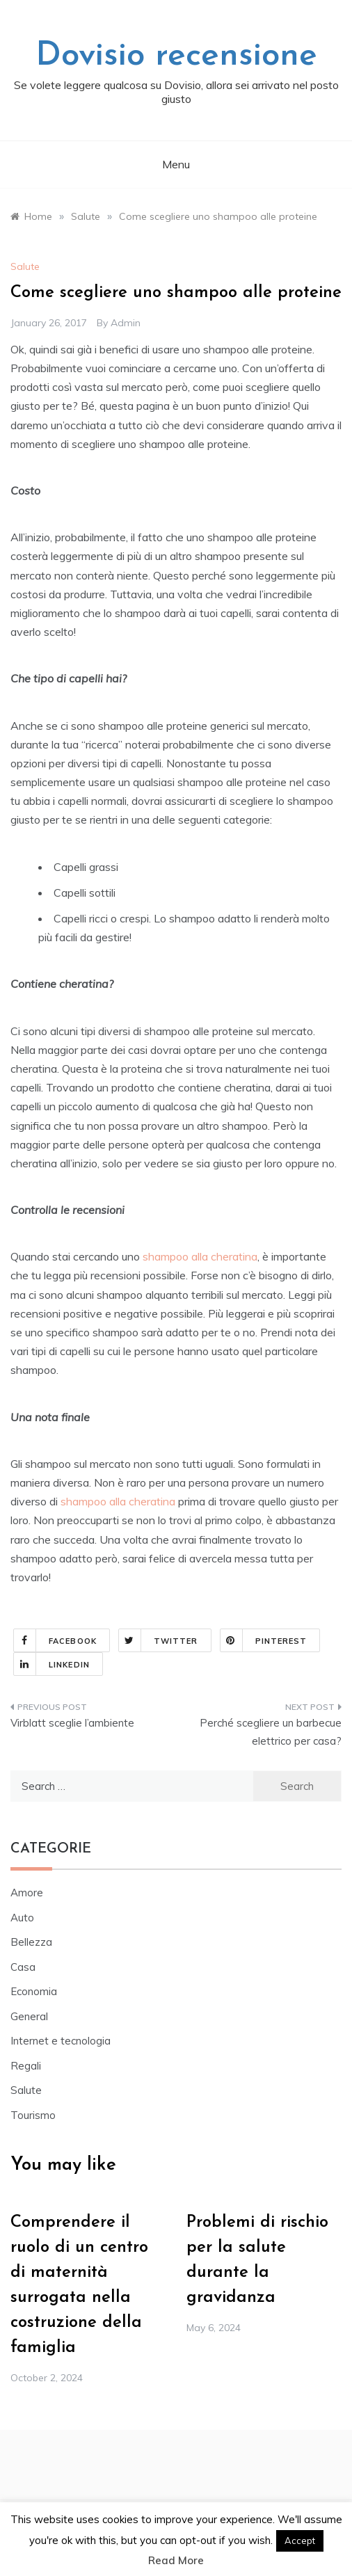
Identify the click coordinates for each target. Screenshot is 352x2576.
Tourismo (33, 2115)
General (29, 2016)
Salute (25, 266)
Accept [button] (300, 2540)
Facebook (55, 1640)
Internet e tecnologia (60, 2040)
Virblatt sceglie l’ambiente (72, 1722)
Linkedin (52, 1664)
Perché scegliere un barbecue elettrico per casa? (271, 1731)
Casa (22, 1967)
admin (126, 323)
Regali (25, 2065)
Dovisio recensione (176, 56)
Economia (33, 1991)
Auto (22, 1917)
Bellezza (31, 1942)
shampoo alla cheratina (200, 1256)
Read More (176, 2560)
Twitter (158, 1640)
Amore (26, 1892)
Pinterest (264, 1640)
